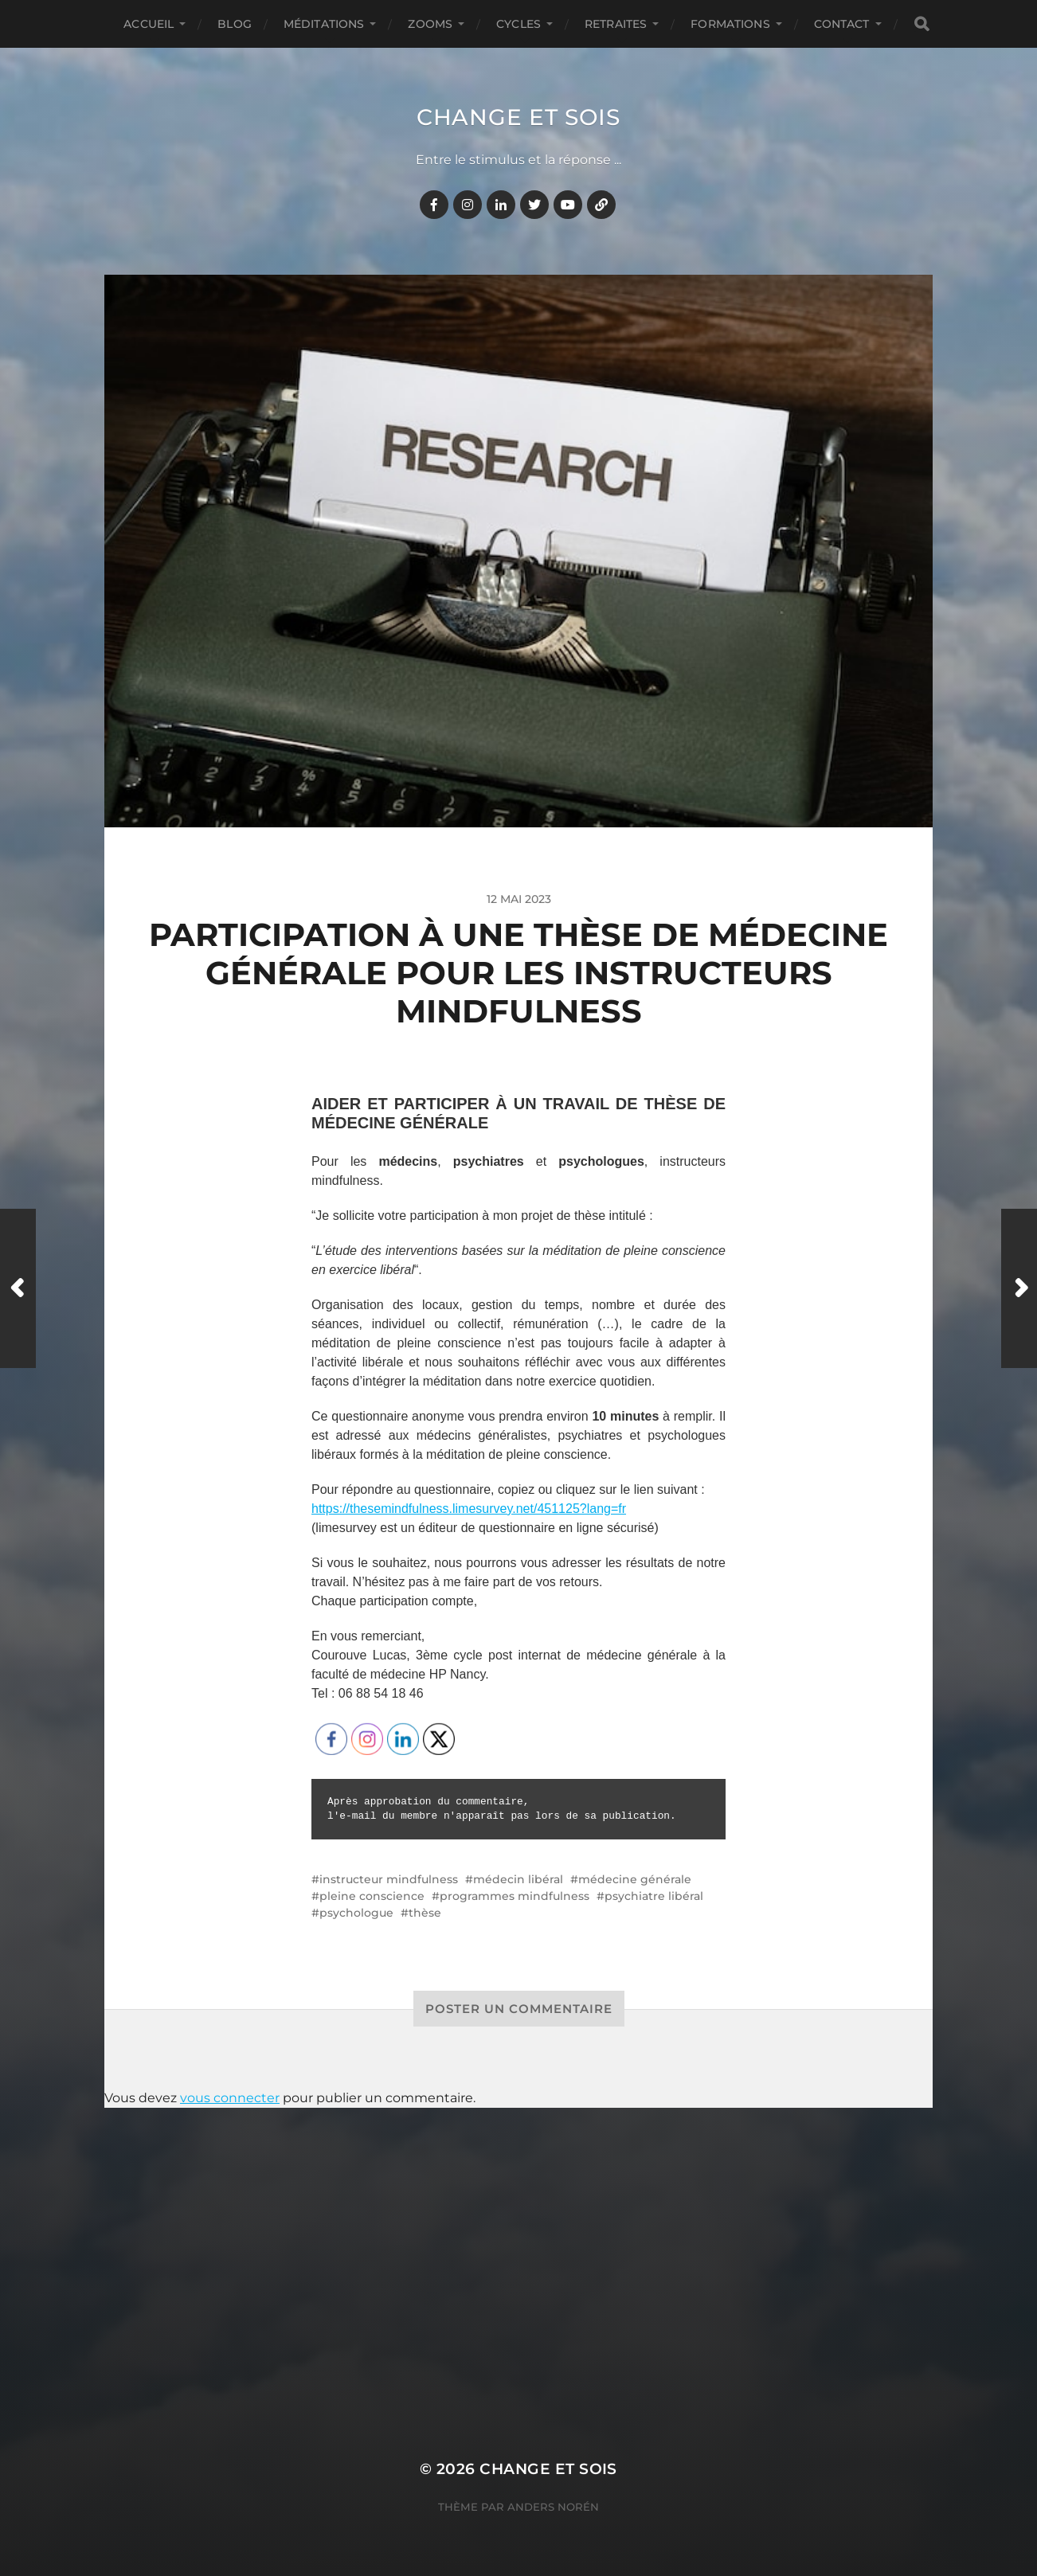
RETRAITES (616, 24)
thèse (425, 1913)
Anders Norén (553, 2506)
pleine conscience (372, 1896)
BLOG (234, 24)
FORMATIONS (730, 24)
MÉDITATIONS (324, 24)
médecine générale (634, 1879)
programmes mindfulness (514, 1896)
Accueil (148, 24)
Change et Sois (518, 117)
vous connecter (230, 2097)
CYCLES (518, 24)
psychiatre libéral (654, 1896)
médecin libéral (518, 1879)
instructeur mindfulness (388, 1879)
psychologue (356, 1913)
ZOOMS (430, 24)
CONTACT (842, 24)
